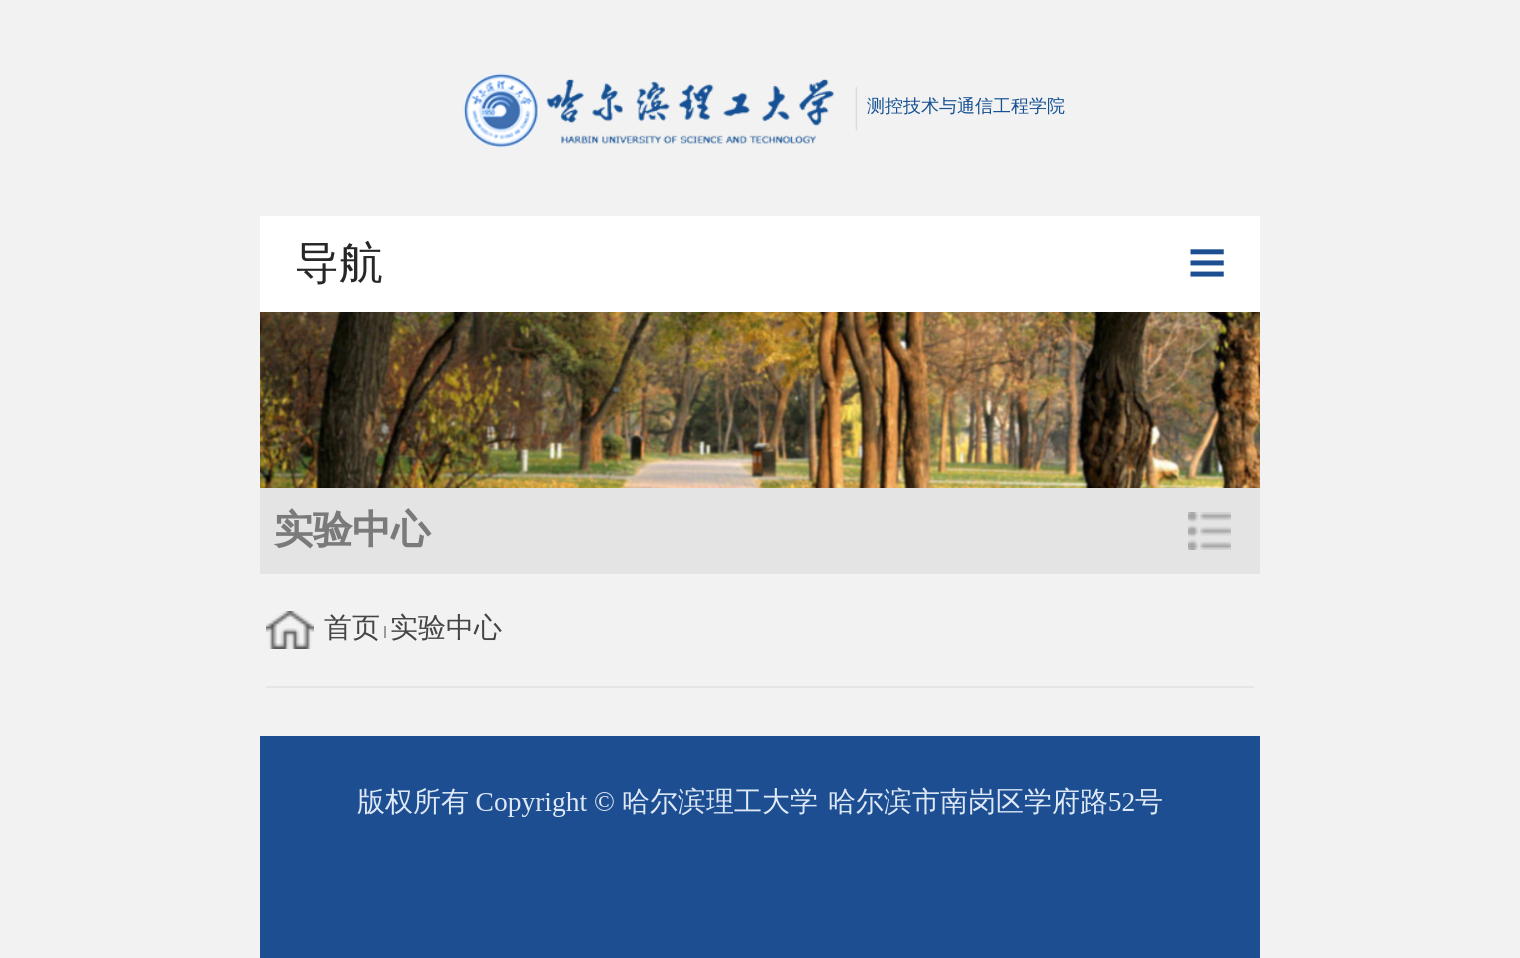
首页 (352, 627)
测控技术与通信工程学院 (759, 106)
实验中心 (446, 627)
